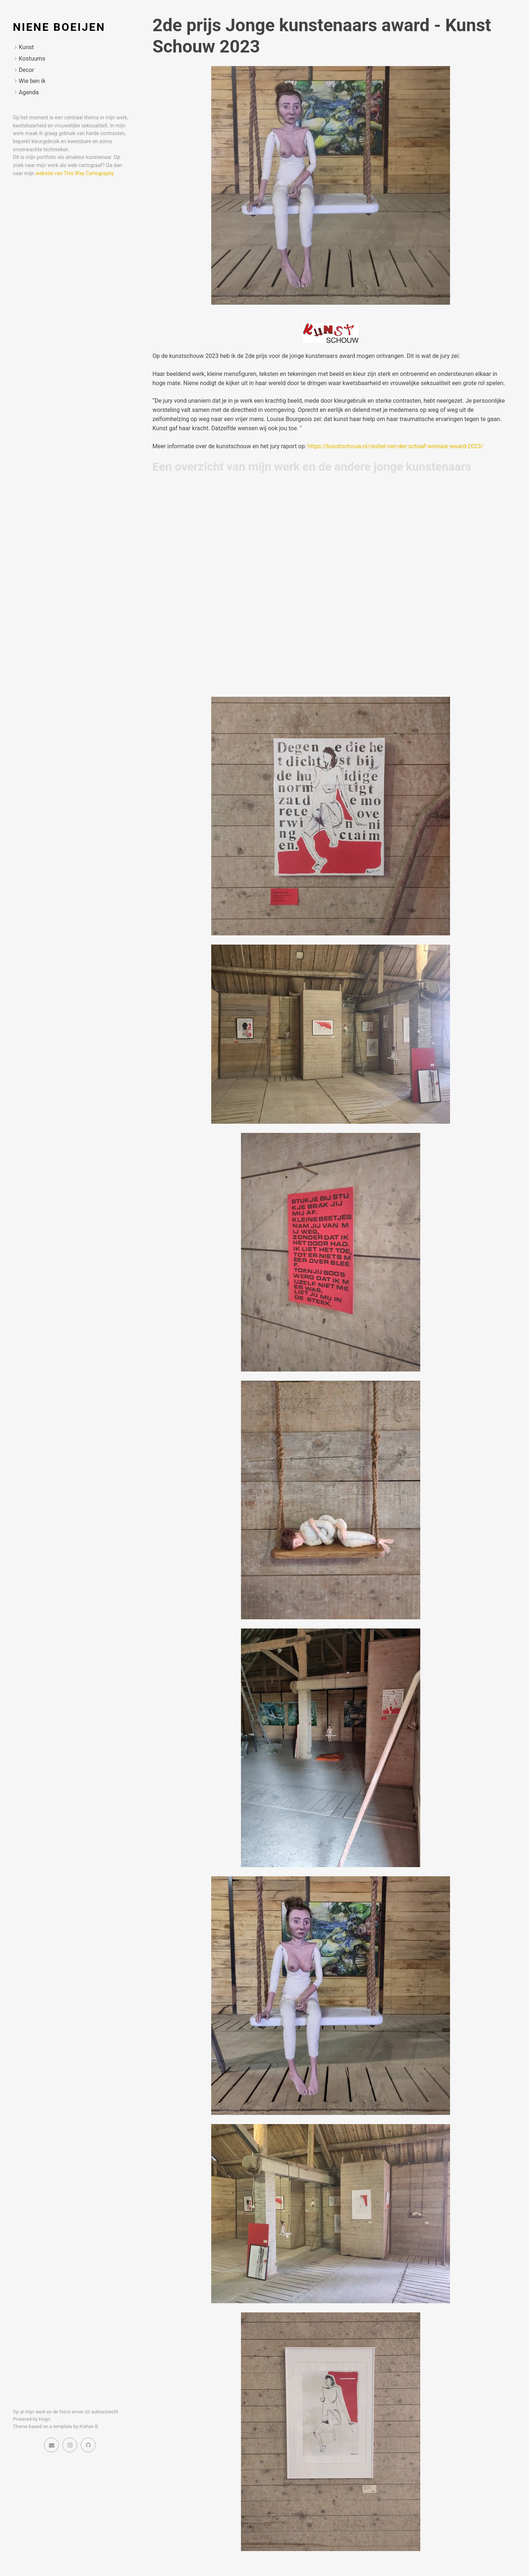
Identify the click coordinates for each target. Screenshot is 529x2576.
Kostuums (32, 58)
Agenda (29, 92)
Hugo (44, 2419)
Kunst (26, 47)
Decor (26, 69)
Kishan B (88, 2426)
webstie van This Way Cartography (74, 173)
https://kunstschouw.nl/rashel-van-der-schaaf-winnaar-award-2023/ (395, 446)
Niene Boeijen (59, 27)
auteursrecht (104, 2411)
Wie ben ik (32, 80)
